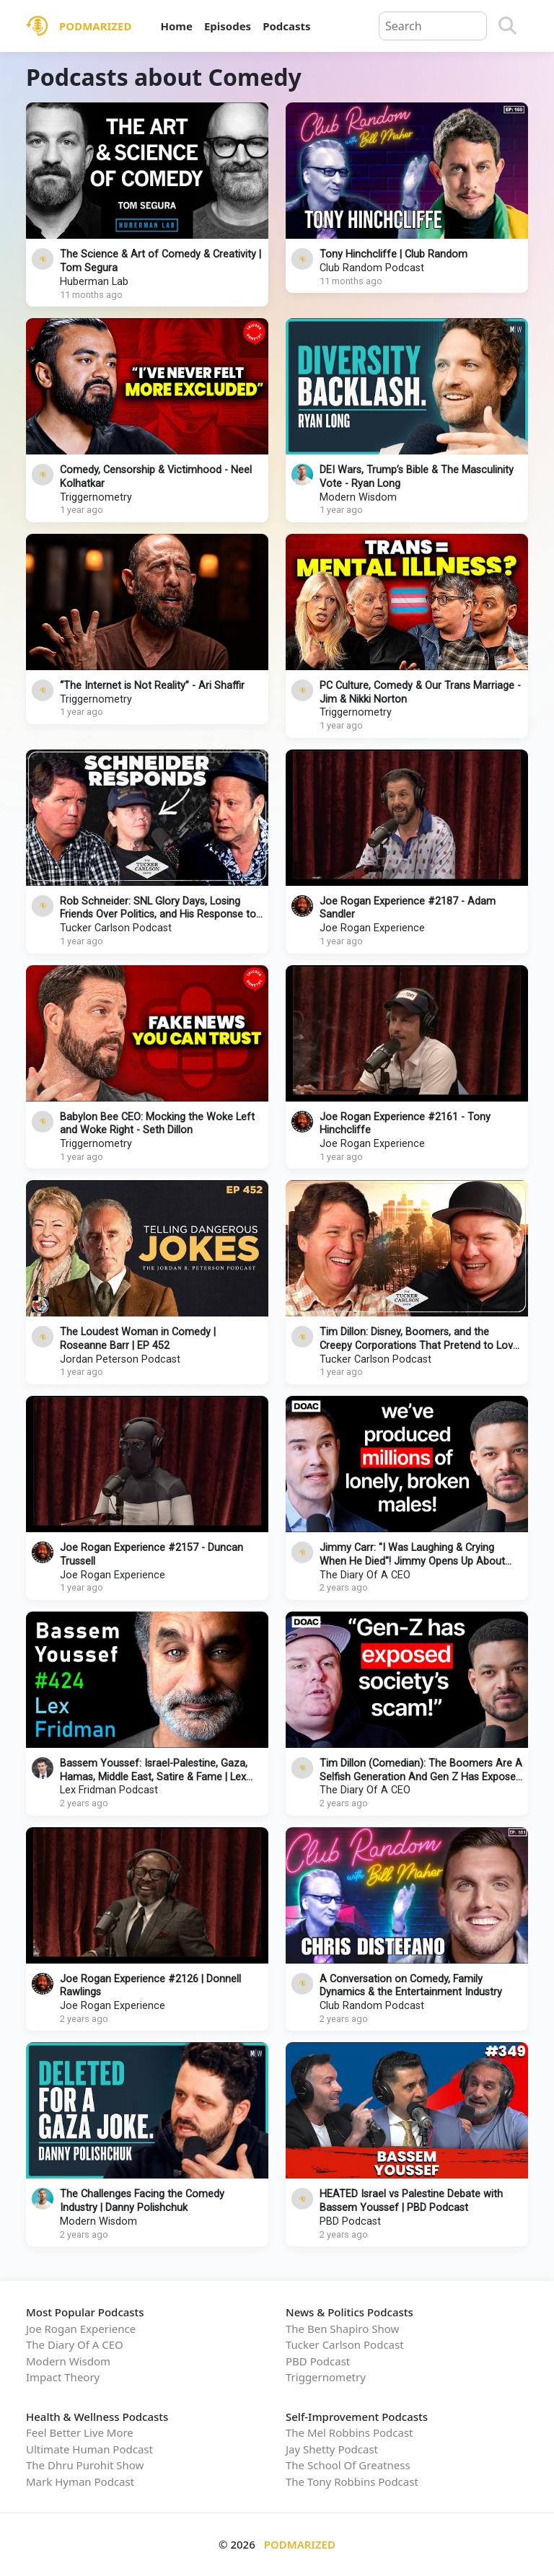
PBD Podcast (350, 2221)
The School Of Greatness (348, 2465)
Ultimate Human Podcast (89, 2449)
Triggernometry (96, 497)
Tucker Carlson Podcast (116, 928)
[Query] (433, 26)
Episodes (227, 26)
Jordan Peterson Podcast (120, 1359)
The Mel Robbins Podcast (349, 2432)
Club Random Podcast (372, 268)
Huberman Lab (94, 282)
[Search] (507, 26)
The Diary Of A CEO (365, 1575)
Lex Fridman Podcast (109, 1790)
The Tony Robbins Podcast (352, 2481)
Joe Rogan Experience (372, 928)
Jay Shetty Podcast (332, 2449)
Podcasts (286, 26)
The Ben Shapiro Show (342, 2328)
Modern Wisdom (358, 497)
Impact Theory (63, 2377)
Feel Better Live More (79, 2432)
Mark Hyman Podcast (80, 2481)
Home (176, 26)
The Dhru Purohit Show (85, 2465)
